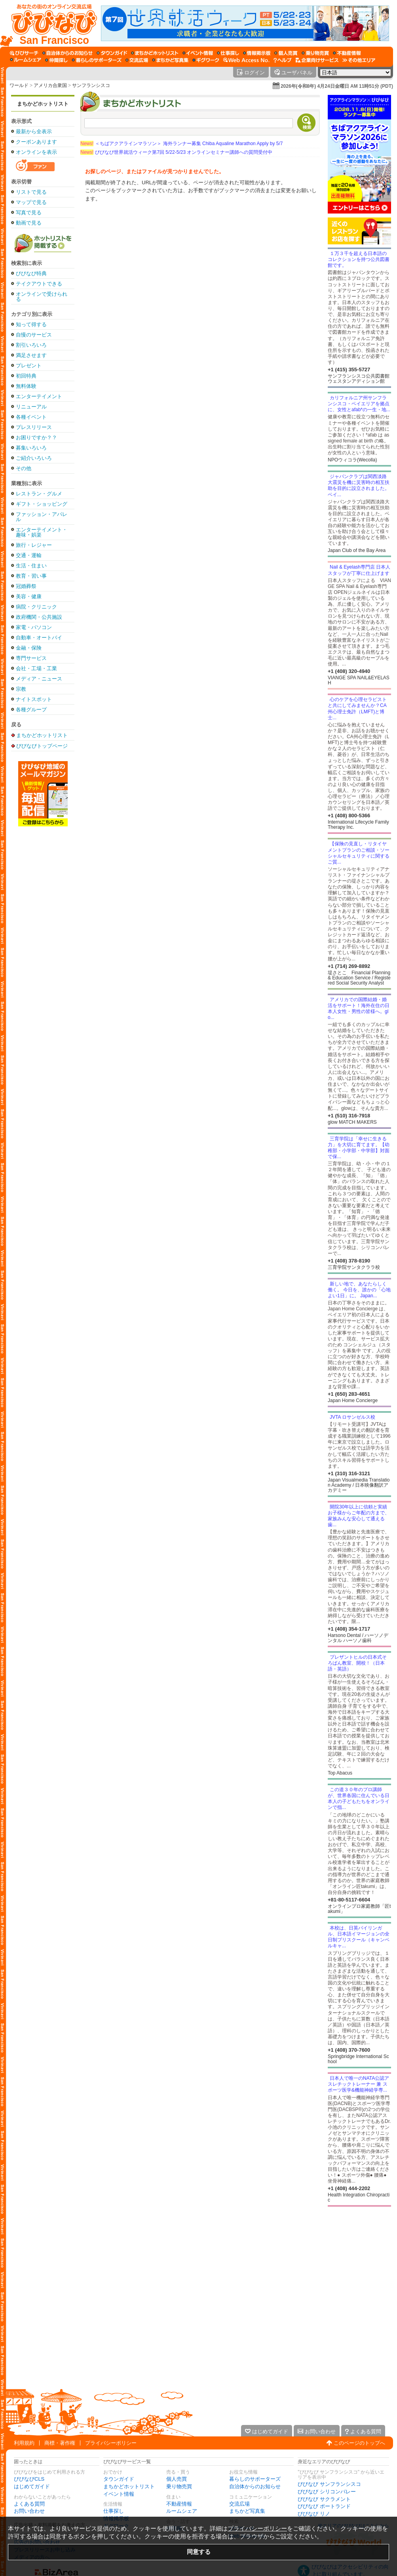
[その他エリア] (358, 60)
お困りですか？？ (36, 437)
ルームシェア (181, 2511)
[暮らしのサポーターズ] (97, 60)
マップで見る (31, 202)
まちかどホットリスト (42, 104)
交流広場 (239, 2504)
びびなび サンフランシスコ (329, 2484)
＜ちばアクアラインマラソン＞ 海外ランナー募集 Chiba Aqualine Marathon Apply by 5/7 (181, 143)
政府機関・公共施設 (39, 617)
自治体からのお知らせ (255, 2486)
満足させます (31, 355)
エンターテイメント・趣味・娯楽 (41, 532)
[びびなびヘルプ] (283, 60)
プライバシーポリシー (111, 2443)
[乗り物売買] (315, 53)
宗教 (21, 689)
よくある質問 (29, 2504)
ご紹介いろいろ (34, 458)
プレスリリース (34, 427)
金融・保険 (29, 647)
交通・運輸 (29, 555)
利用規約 (24, 2443)
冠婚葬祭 (26, 586)
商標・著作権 (59, 2443)
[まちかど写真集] (170, 60)
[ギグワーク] (205, 60)
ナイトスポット (34, 699)
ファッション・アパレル (41, 517)
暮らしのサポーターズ (255, 2479)
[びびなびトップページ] (50, 23)
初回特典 (26, 375)
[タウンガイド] (112, 53)
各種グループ (31, 709)
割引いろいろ (31, 345)
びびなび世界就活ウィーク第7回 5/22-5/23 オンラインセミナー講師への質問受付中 (176, 152)
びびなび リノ (314, 2514)
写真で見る (29, 212)
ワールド (18, 85)
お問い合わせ (29, 2511)
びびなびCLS (29, 2479)
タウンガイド (118, 2479)
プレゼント (29, 365)
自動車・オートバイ (39, 637)
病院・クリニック (36, 606)
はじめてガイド (32, 2486)
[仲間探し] (56, 60)
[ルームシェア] (25, 60)
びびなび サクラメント (324, 2499)
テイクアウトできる (39, 283)
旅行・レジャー (34, 545)
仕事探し (113, 2511)
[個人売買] (286, 53)
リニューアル (31, 406)
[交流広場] (136, 60)
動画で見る (29, 222)
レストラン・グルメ (39, 493)
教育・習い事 (31, 575)
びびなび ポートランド (324, 2506)
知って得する (31, 324)
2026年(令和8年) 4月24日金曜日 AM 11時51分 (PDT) (337, 86)
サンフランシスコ (91, 85)
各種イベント (31, 417)
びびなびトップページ (42, 745)
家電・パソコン (34, 627)
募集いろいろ (31, 447)
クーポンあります (36, 141)
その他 (23, 468)
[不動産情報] (347, 53)
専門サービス (31, 658)
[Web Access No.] (246, 60)
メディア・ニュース (39, 678)
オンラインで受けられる (41, 296)
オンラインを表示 (36, 152)
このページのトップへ (359, 2443)
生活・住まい (31, 565)
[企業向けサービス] (317, 60)
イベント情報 (118, 2494)
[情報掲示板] (256, 53)
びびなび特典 (31, 273)
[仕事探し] (228, 53)
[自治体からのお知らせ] (67, 53)
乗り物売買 (179, 2486)
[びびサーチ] (24, 53)
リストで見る (31, 192)
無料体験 (26, 386)
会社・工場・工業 (36, 668)
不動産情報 (179, 2504)
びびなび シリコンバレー (327, 2492)
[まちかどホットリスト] (155, 53)
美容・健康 (29, 596)
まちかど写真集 (247, 2511)
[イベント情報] (197, 53)
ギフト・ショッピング (41, 504)
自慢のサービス (34, 334)
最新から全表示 (34, 131)
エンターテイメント (39, 396)
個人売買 (176, 2479)
